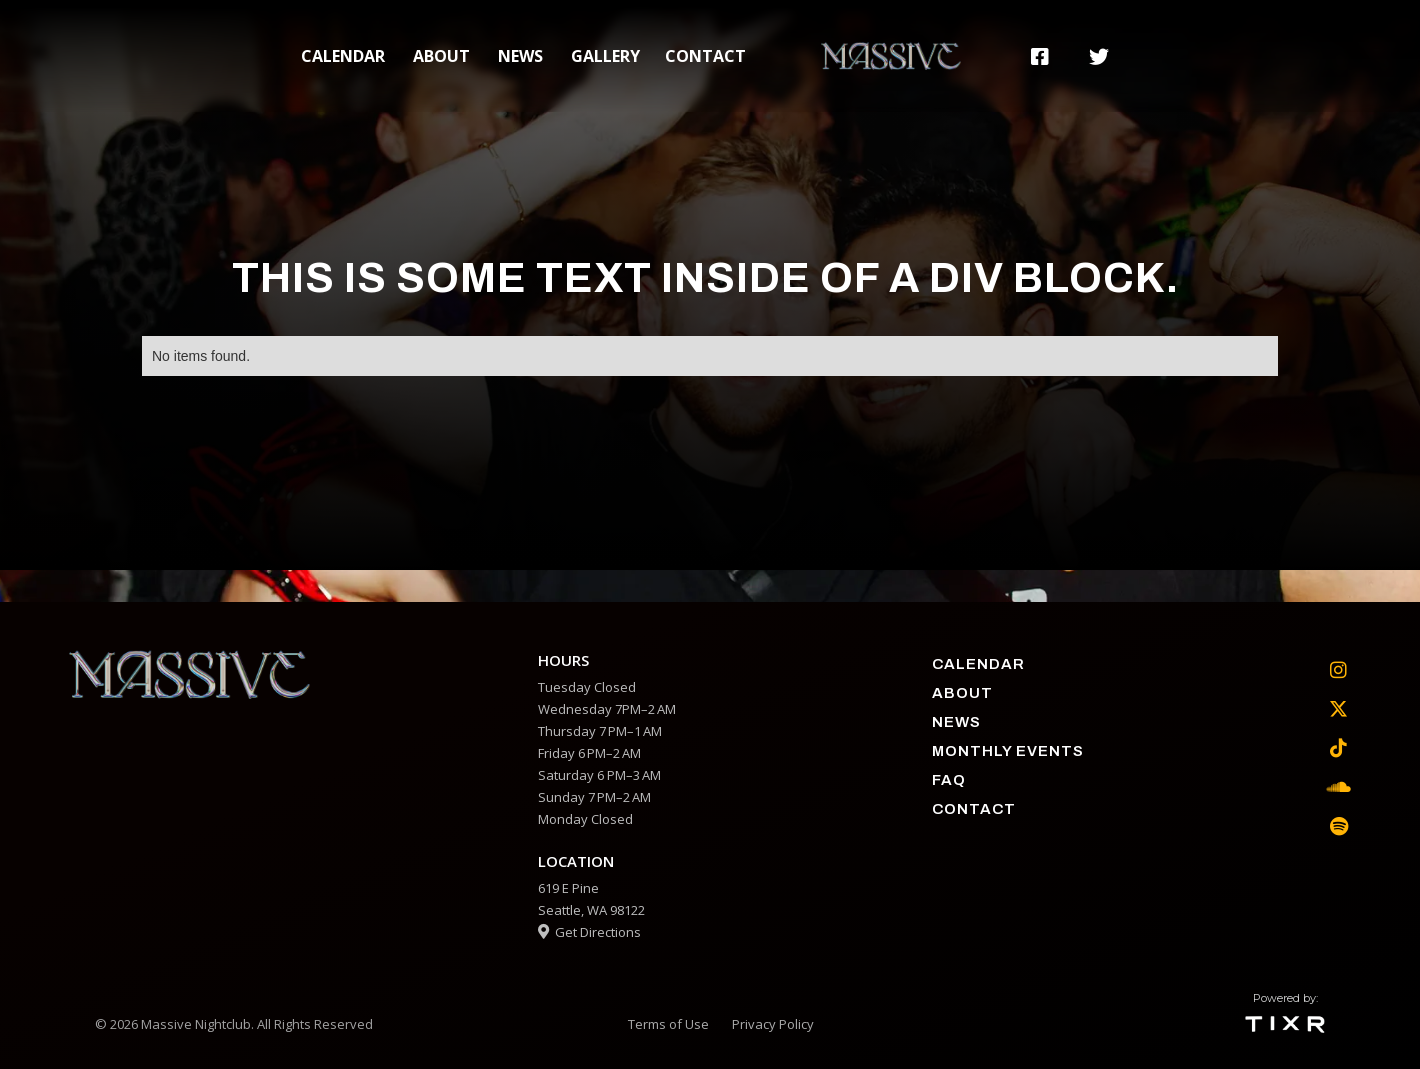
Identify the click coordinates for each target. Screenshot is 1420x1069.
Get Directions (589, 932)
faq (949, 780)
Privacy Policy (773, 1024)
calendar (343, 56)
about (441, 56)
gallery (605, 56)
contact (705, 56)
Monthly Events (1008, 751)
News (520, 56)
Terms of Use (668, 1024)
